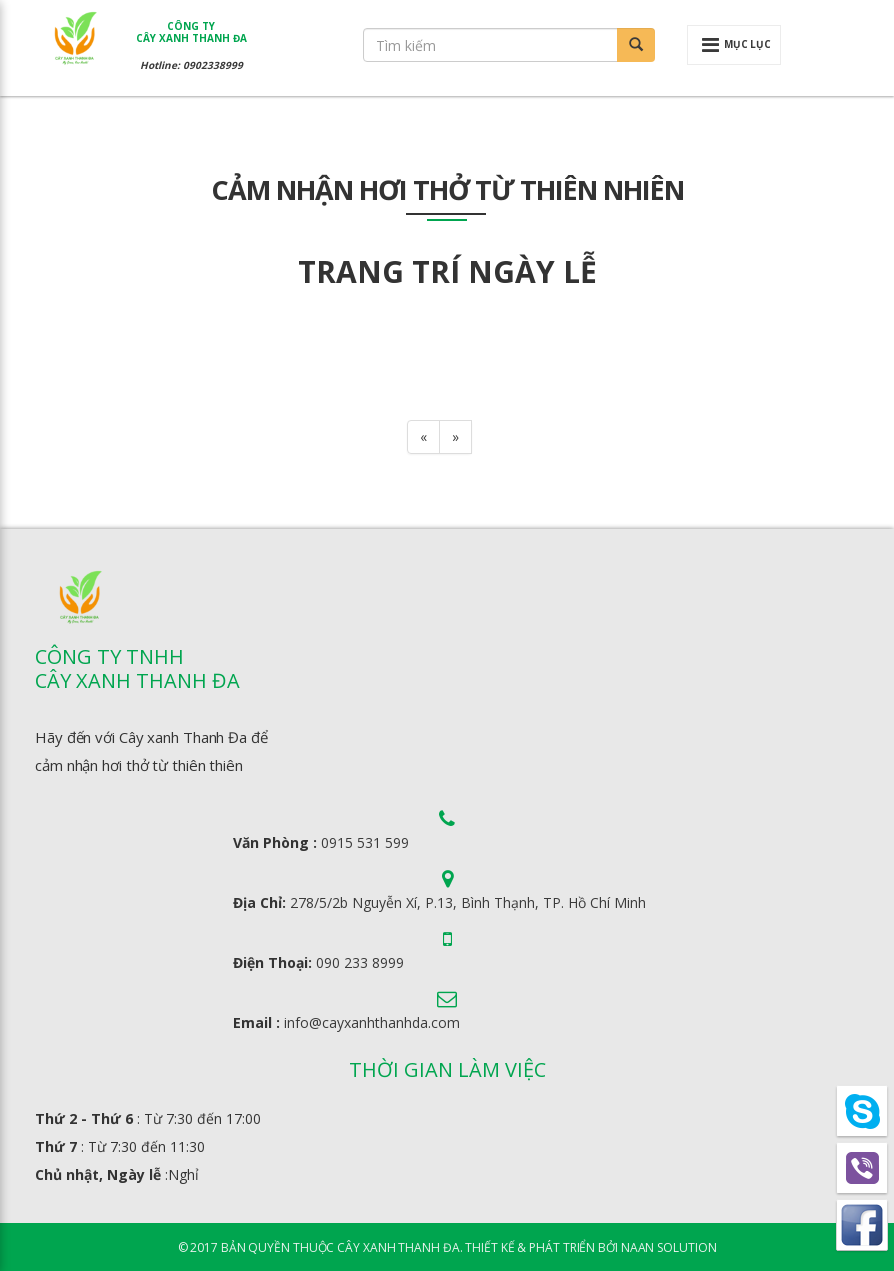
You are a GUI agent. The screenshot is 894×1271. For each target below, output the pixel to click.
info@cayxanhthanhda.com (372, 1022)
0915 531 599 (365, 842)
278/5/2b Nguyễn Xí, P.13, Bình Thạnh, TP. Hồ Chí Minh (468, 902)
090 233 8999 (360, 962)
